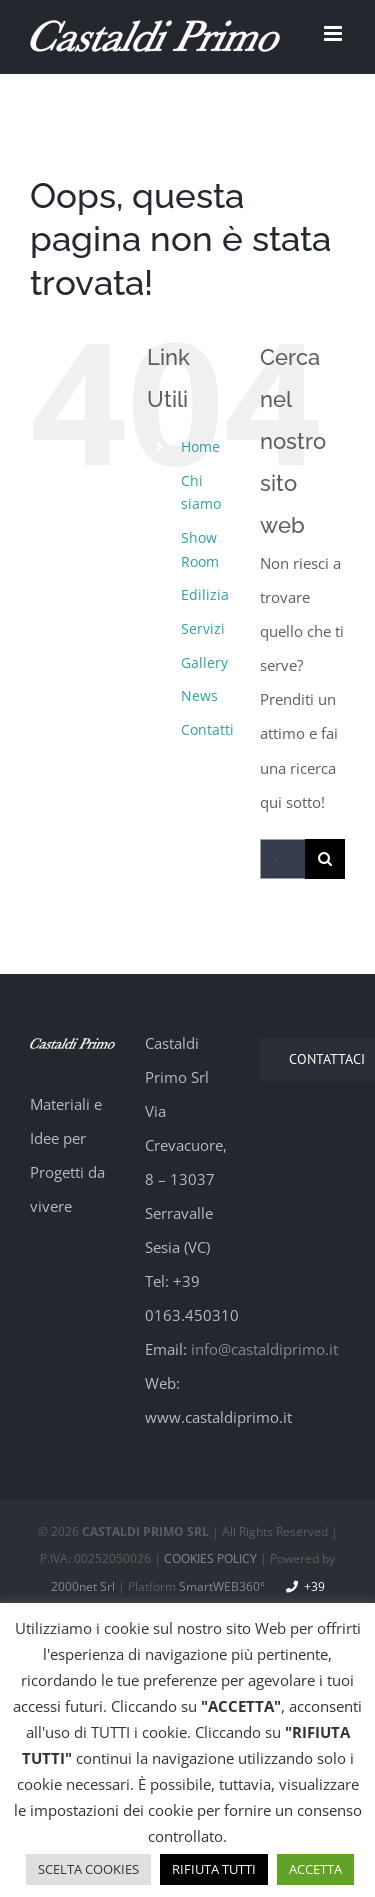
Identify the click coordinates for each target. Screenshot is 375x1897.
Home (200, 446)
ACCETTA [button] (315, 1869)
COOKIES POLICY (210, 1558)
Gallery (204, 662)
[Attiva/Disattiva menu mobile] (334, 33)
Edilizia (205, 594)
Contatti (207, 729)
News (199, 695)
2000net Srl (83, 1586)
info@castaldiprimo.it (264, 1349)
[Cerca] (325, 859)
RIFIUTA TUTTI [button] (214, 1869)
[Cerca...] (282, 859)
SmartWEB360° (222, 1586)
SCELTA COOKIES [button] (88, 1869)
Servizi (203, 628)
